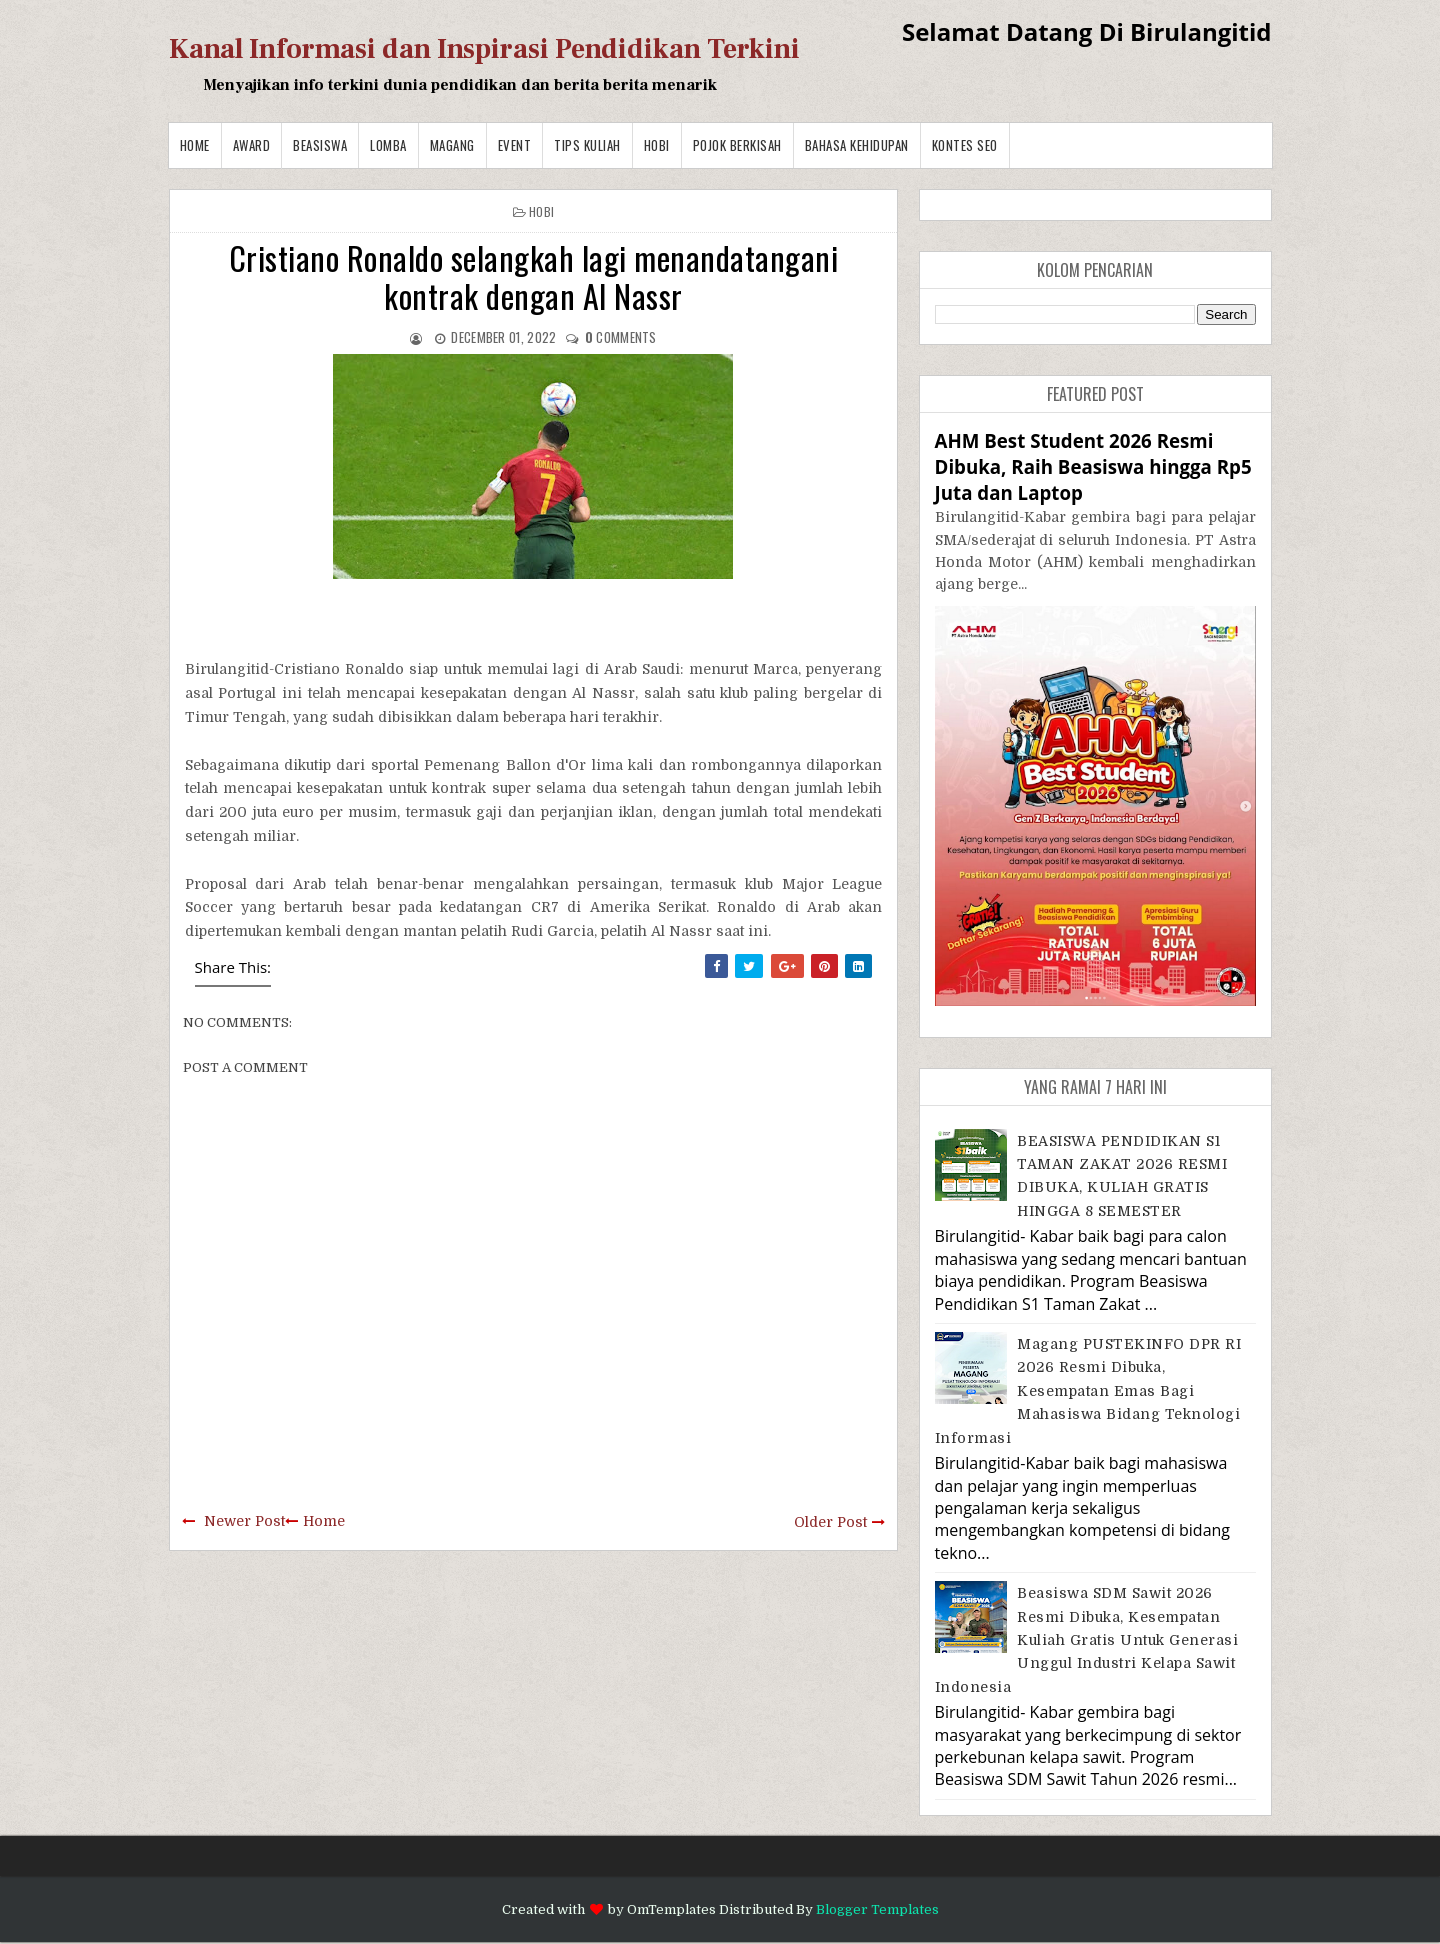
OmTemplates (671, 1909)
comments (621, 337)
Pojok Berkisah (737, 145)
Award (252, 145)
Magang (452, 145)
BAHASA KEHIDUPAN (857, 145)
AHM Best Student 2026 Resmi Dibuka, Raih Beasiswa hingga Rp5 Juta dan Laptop (1093, 466)
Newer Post (244, 1521)
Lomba (388, 145)
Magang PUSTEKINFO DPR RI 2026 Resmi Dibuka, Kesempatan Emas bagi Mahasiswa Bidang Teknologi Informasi (1088, 1391)
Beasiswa (320, 145)
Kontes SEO (965, 145)
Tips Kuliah (587, 145)
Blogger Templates (877, 1909)
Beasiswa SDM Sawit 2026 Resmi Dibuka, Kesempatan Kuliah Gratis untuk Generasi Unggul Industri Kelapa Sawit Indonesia (1087, 1640)
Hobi (657, 145)
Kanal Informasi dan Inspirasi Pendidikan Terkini (484, 49)
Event (515, 145)
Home (195, 145)
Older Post (830, 1522)
